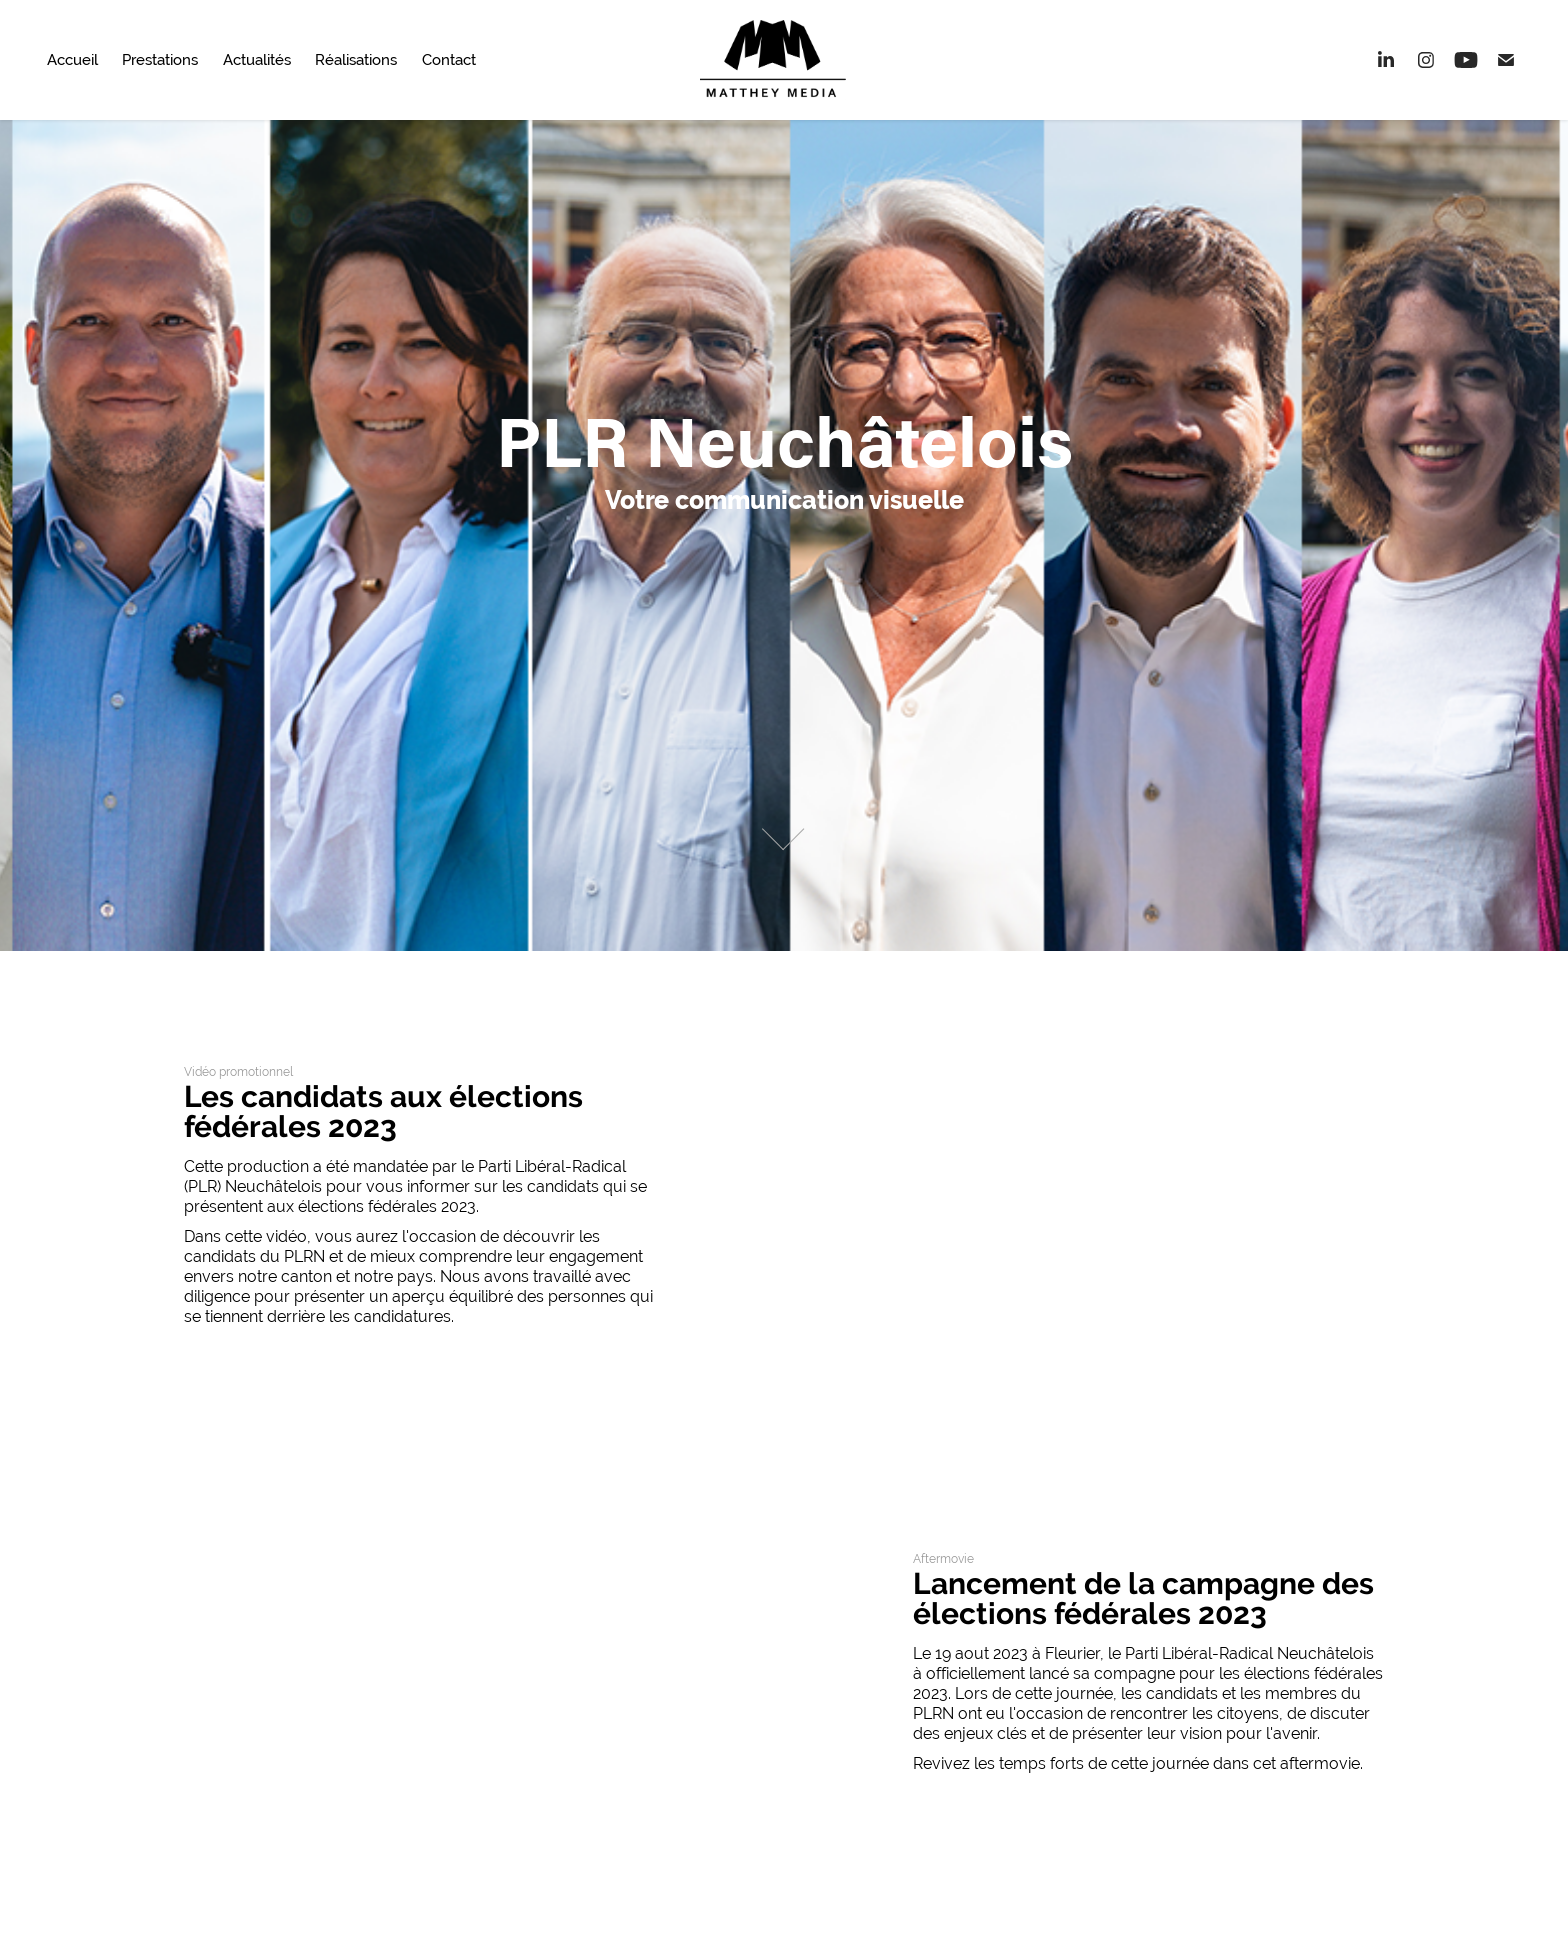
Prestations (160, 59)
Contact (449, 59)
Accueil (72, 59)
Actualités (257, 59)
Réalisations (356, 59)
